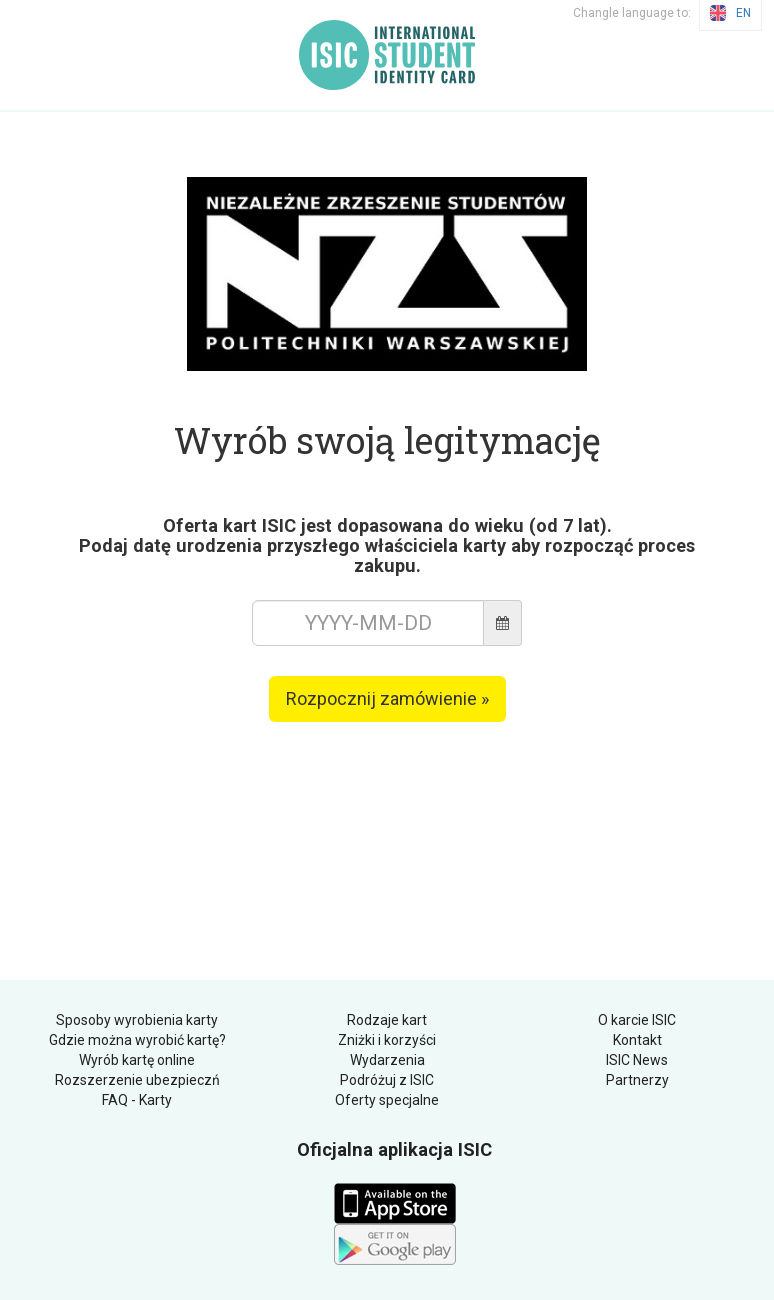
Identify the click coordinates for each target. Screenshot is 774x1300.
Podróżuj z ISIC (387, 1080)
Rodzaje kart (387, 1020)
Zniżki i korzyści (387, 1040)
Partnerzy (637, 1080)
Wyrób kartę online (137, 1060)
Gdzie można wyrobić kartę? (137, 1040)
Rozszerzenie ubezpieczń (137, 1080)
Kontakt (637, 1040)
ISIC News (637, 1060)
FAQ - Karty (137, 1100)
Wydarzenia (387, 1060)
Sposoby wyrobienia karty (137, 1020)
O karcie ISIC (637, 1020)
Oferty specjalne (387, 1100)
